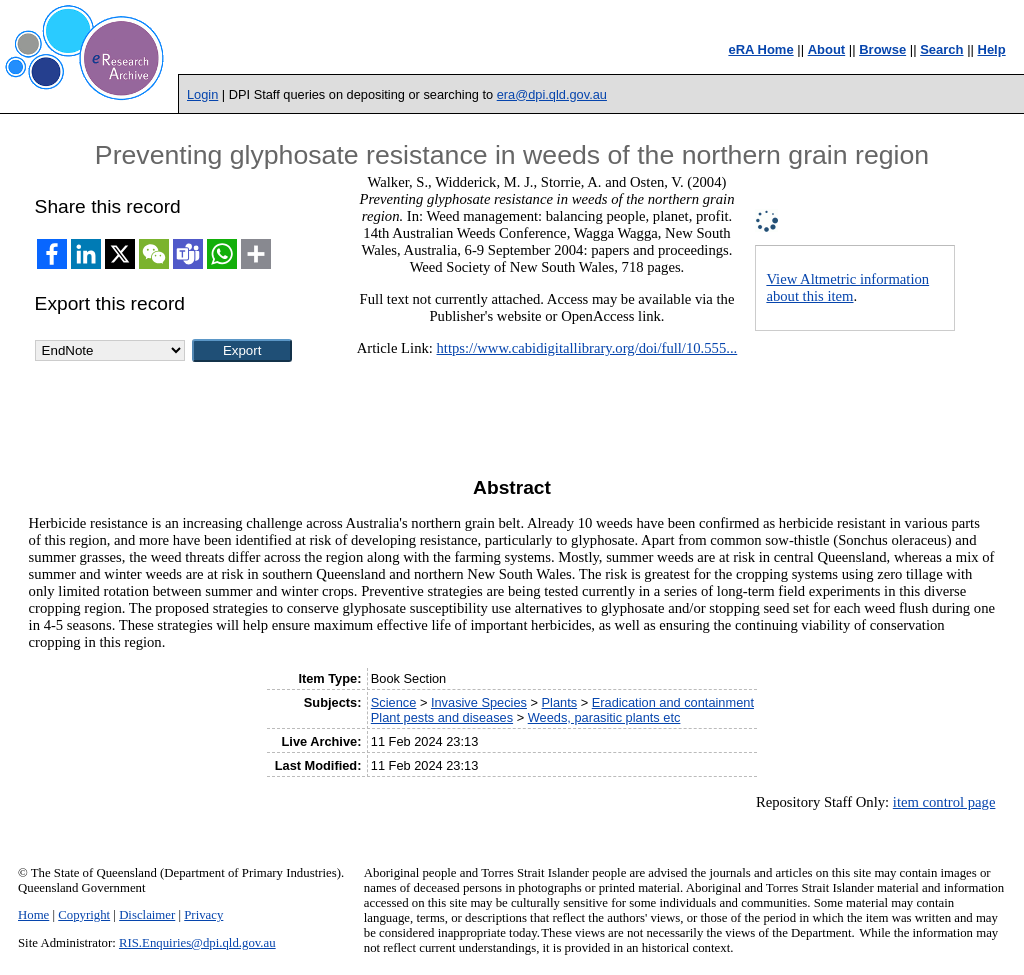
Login (202, 94)
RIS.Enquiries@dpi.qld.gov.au (197, 943)
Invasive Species (479, 702)
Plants (560, 702)
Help (992, 49)
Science (394, 702)
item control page (944, 802)
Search (941, 49)
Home (33, 915)
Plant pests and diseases (442, 717)
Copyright (84, 915)
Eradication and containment (673, 702)
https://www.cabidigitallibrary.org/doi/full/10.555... (587, 348)
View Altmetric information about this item (847, 287)
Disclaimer (147, 915)
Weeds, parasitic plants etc (604, 717)
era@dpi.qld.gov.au (552, 94)
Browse (882, 49)
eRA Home (760, 49)
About (827, 49)
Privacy (203, 915)
